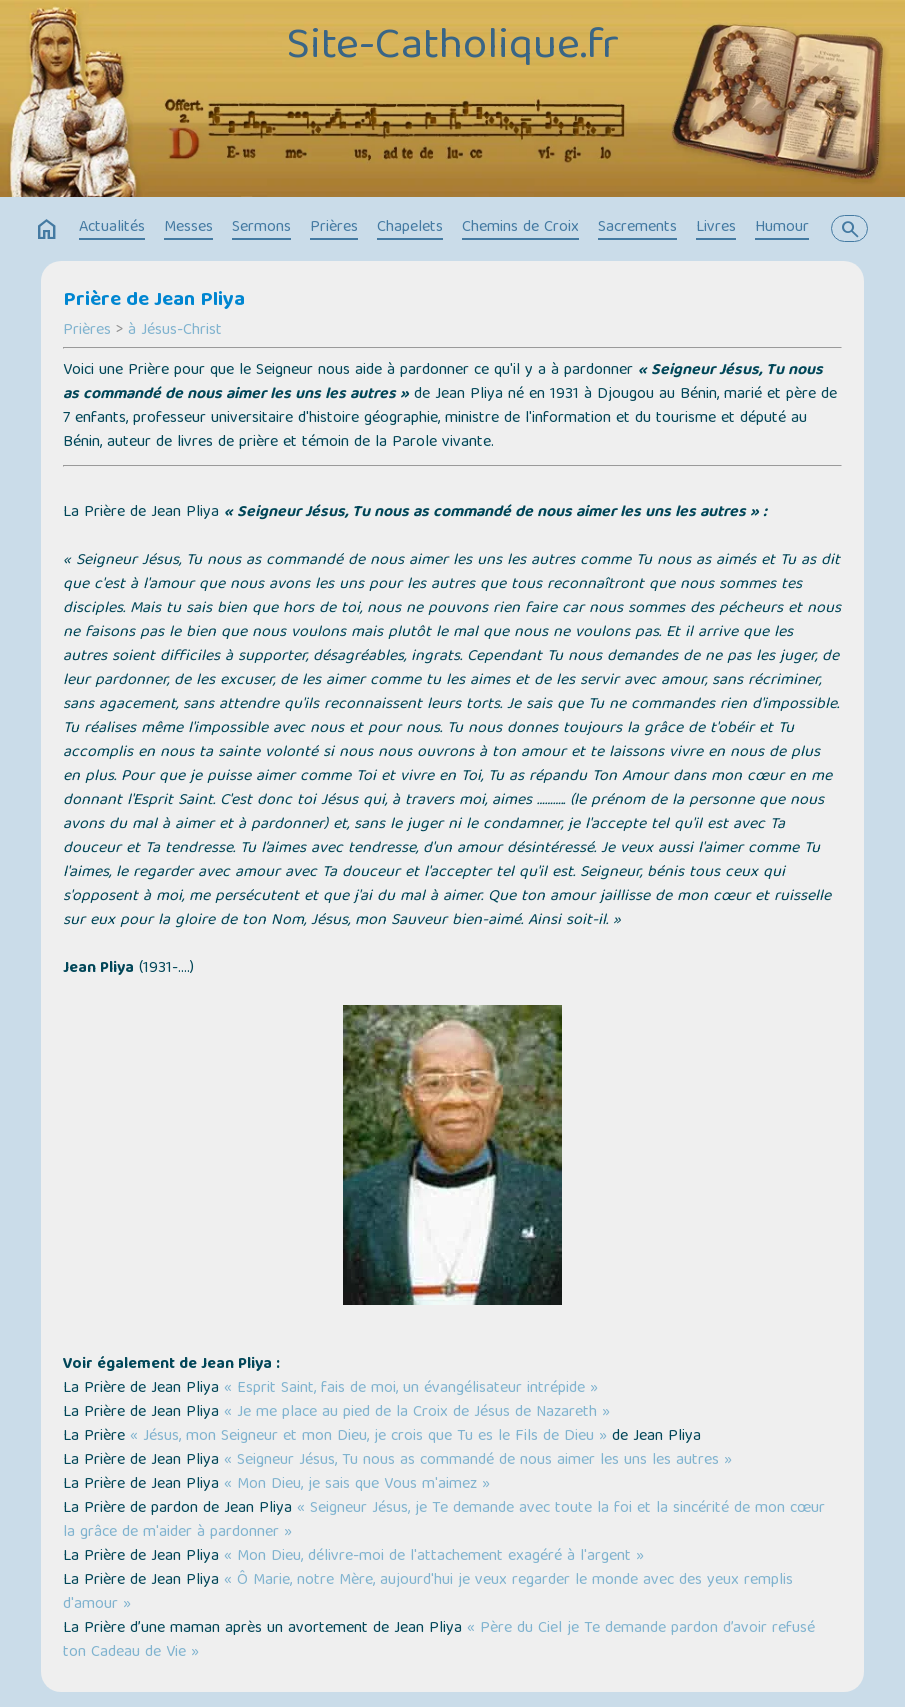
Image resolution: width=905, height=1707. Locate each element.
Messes (188, 228)
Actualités (112, 228)
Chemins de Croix (520, 228)
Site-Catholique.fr (452, 48)
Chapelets (410, 228)
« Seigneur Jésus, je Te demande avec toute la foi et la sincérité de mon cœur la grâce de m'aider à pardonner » (444, 1521)
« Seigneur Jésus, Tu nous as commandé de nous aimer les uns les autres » (478, 1461)
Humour (782, 228)
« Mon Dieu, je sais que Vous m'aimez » (357, 1485)
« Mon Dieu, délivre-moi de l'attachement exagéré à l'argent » (434, 1557)
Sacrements (637, 228)
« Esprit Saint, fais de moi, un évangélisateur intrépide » (411, 1389)
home (47, 230)
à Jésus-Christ (175, 331)
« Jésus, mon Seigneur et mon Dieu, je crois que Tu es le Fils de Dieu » (368, 1437)
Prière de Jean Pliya (154, 301)
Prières (334, 228)
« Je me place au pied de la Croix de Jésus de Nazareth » (417, 1413)
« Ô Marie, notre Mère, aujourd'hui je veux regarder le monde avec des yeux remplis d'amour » (428, 1593)
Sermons (261, 228)
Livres (716, 228)
